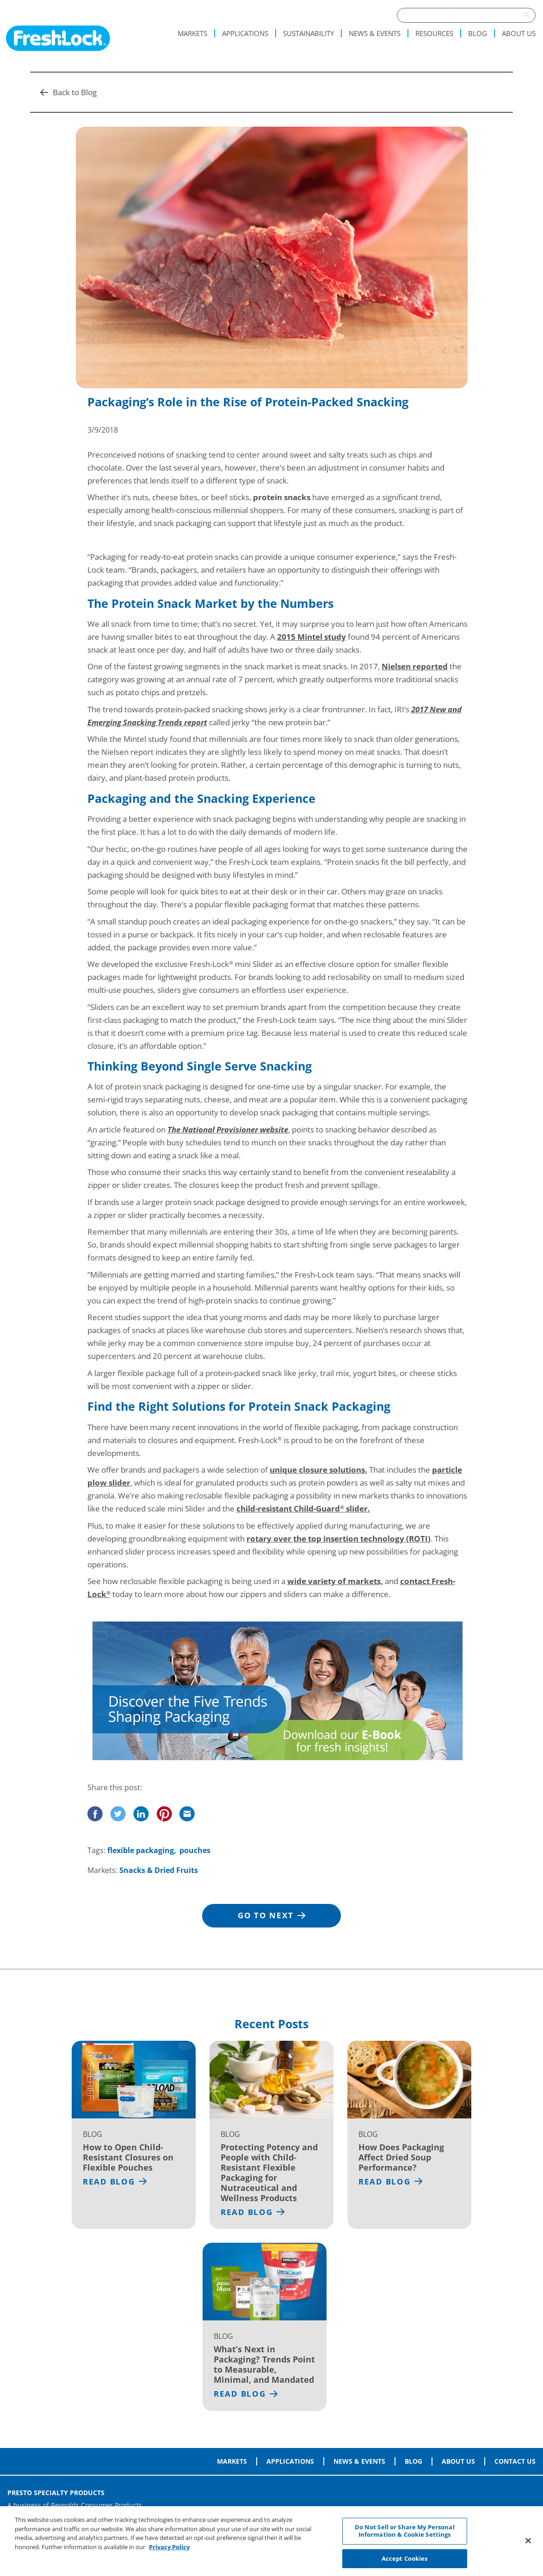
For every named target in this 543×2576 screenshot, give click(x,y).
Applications (245, 33)
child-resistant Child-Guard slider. (303, 1508)
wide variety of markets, (335, 1581)
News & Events (375, 33)
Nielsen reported (415, 666)
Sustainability (308, 33)
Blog (477, 33)
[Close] (528, 2544)
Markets (192, 33)
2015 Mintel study (311, 636)
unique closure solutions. (318, 1469)
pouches (194, 1850)
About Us (519, 33)
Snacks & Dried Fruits (158, 1870)
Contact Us (515, 2461)
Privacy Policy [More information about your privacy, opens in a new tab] (169, 2550)
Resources (434, 33)
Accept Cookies (405, 2562)
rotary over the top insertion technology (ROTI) (339, 1538)
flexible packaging (140, 1850)
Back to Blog (68, 92)
